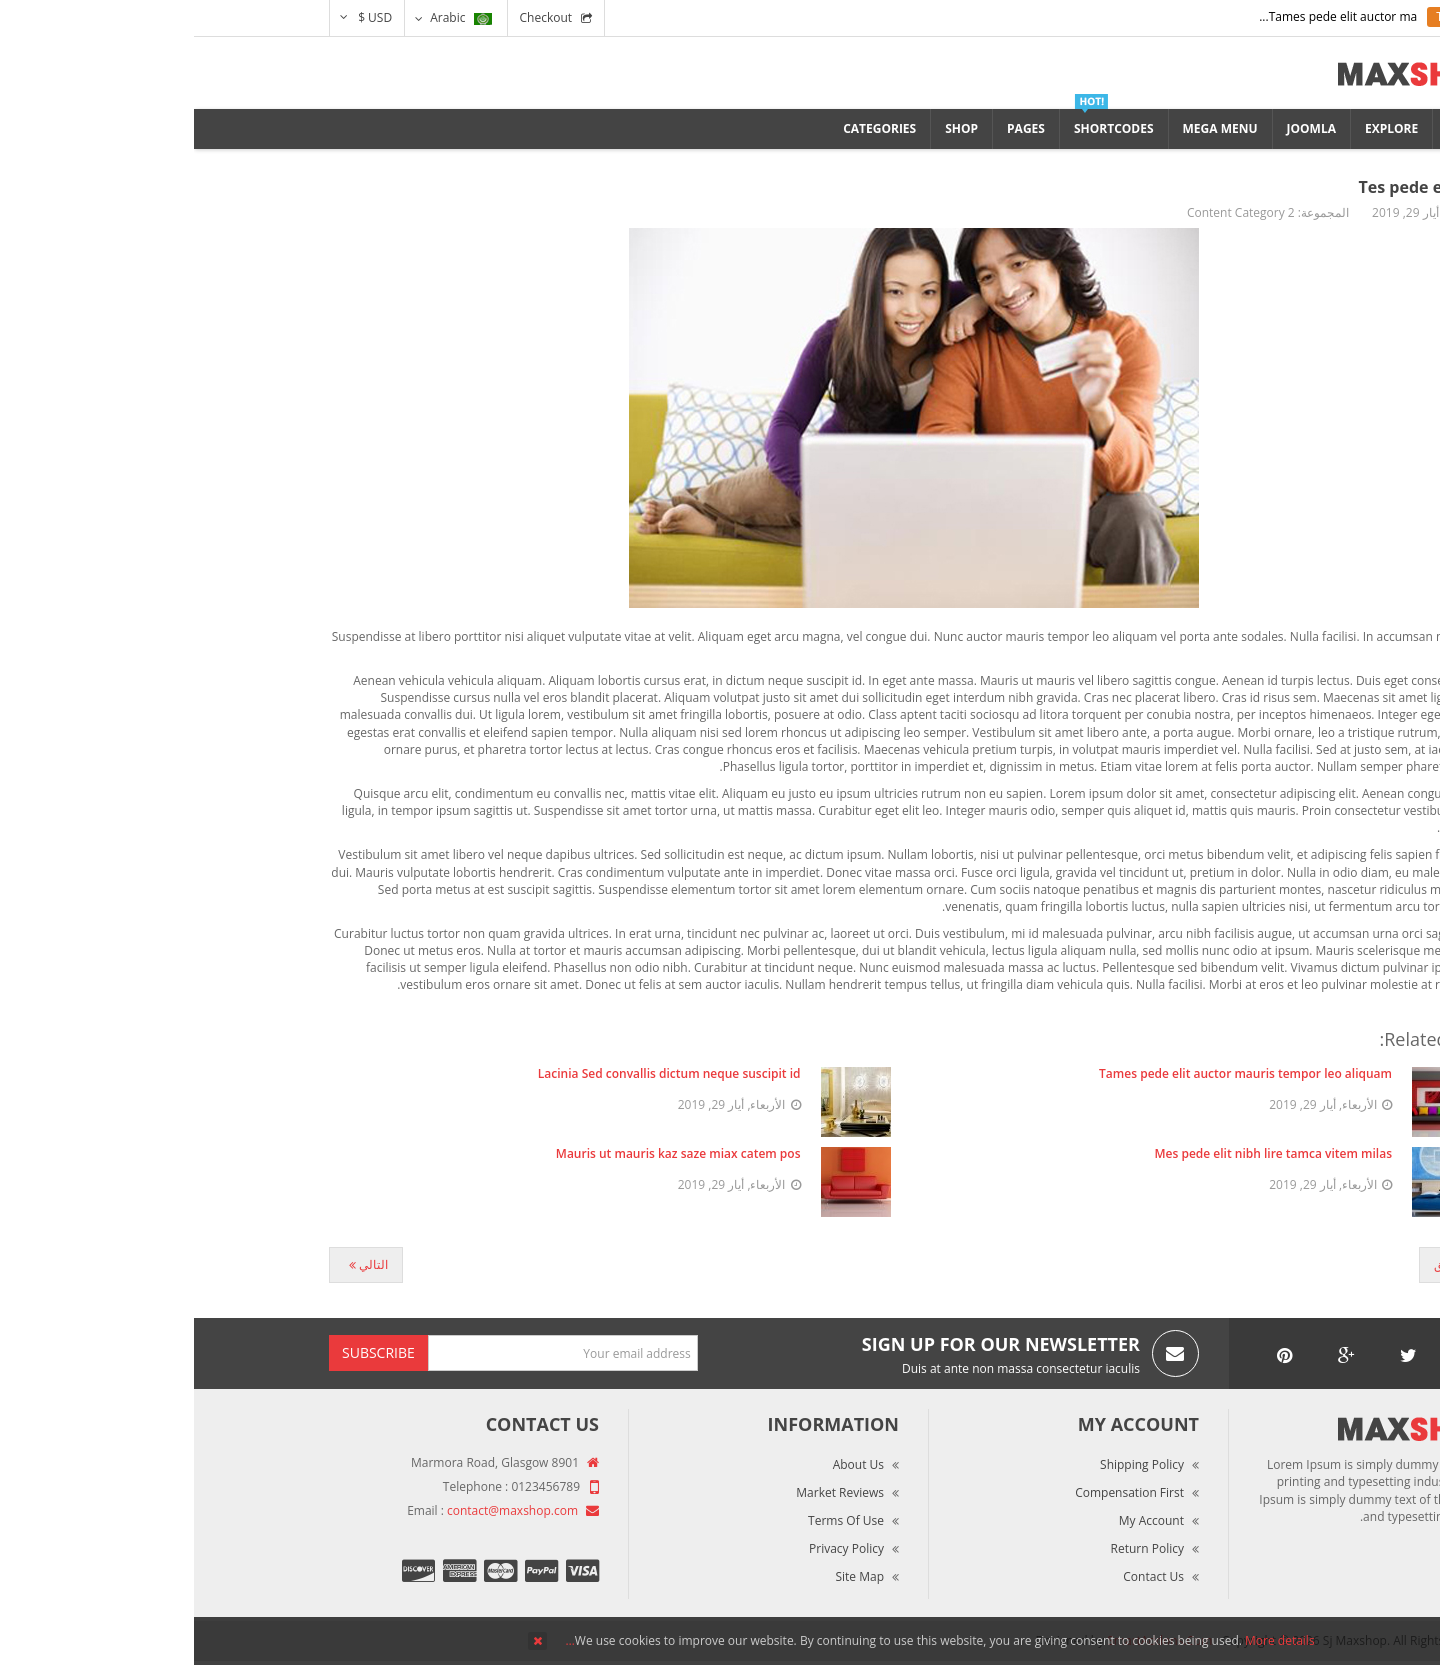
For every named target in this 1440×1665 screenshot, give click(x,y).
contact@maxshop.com (318, 1510)
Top (1417, 350)
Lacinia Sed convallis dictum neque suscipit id (475, 1073)
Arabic (266, 17)
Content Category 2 (1047, 212)
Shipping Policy (948, 1464)
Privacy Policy (652, 1548)
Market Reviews (646, 1492)
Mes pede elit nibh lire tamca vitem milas (1080, 1153)
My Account (957, 1520)
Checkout (352, 17)
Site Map (665, 1576)
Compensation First (935, 1492)
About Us (664, 1464)
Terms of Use (652, 1520)
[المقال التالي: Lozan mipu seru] (172, 1265)
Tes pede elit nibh (1235, 187)
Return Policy (953, 1548)
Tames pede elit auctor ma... (1144, 16)
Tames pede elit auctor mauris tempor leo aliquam (1051, 1073)
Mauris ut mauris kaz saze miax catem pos (484, 1153)
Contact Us (959, 1576)
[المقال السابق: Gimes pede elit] (1265, 1265)
